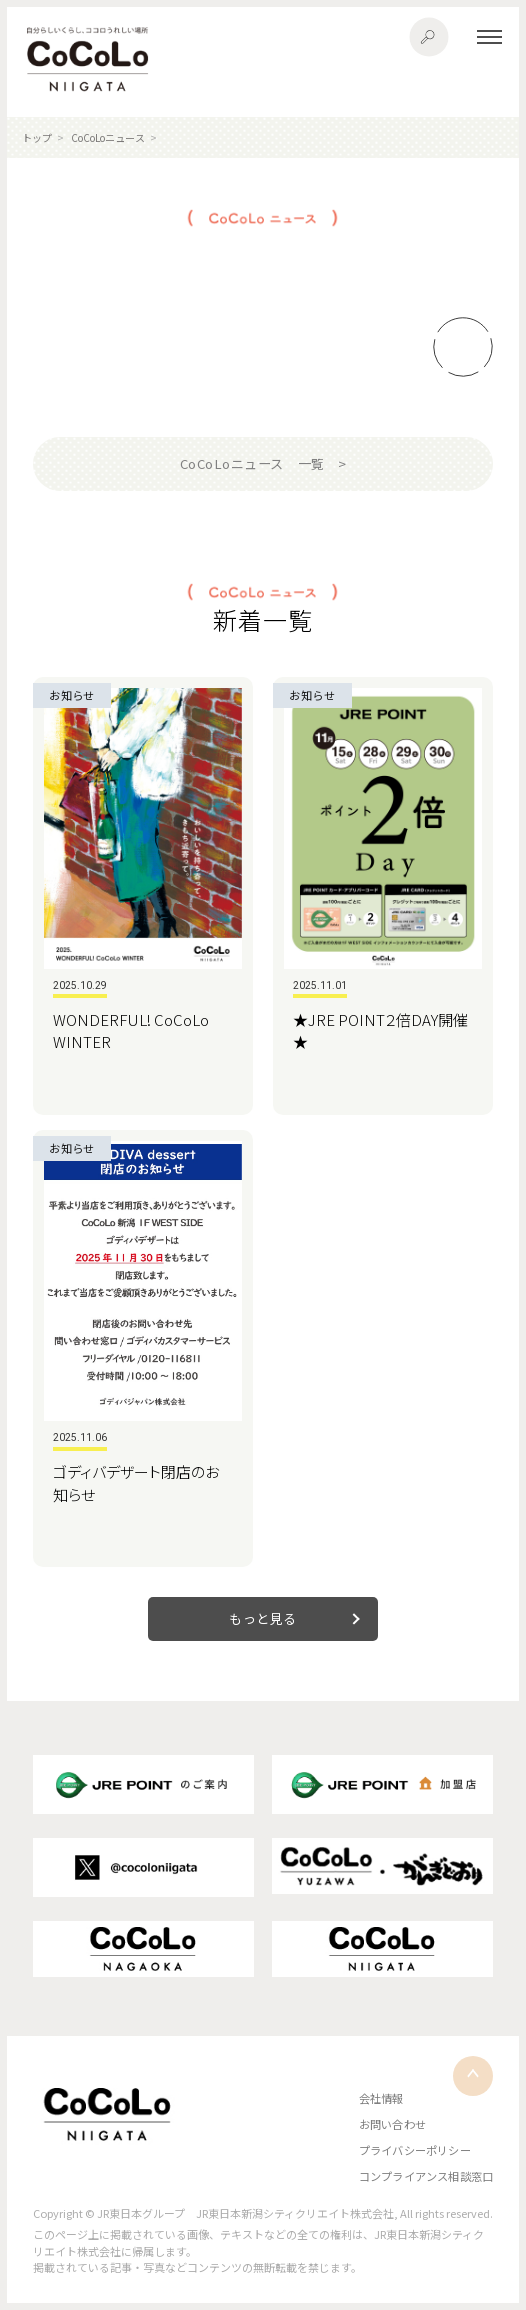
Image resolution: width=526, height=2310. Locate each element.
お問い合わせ (392, 2124)
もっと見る (263, 1618)
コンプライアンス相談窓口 (426, 2176)
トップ (37, 137)
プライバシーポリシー (415, 2150)
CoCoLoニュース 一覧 (252, 463)
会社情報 (381, 2098)
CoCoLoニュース (108, 137)
